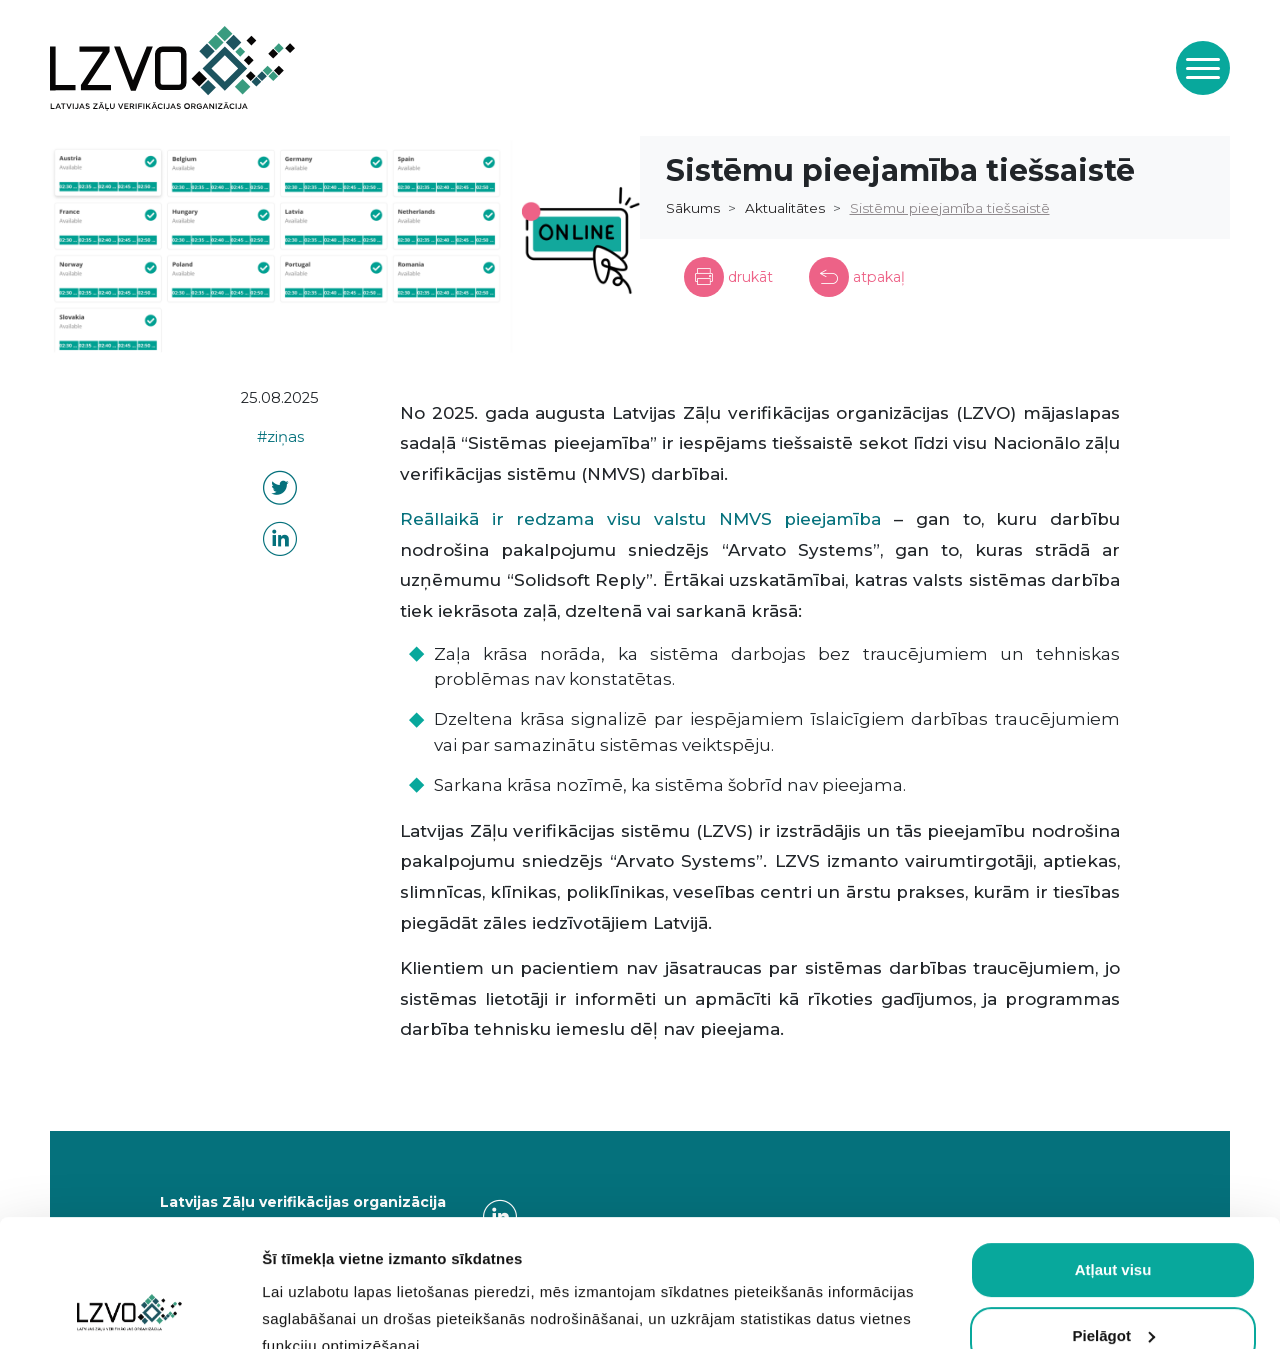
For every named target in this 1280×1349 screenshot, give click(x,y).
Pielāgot (1114, 1215)
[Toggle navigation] (1203, 68)
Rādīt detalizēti (315, 1309)
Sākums (693, 208)
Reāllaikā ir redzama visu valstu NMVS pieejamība (640, 519)
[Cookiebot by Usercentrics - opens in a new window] (129, 1310)
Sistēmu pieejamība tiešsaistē (950, 208)
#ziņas (280, 437)
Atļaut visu (1113, 1150)
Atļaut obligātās (1113, 1281)
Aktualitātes (785, 208)
